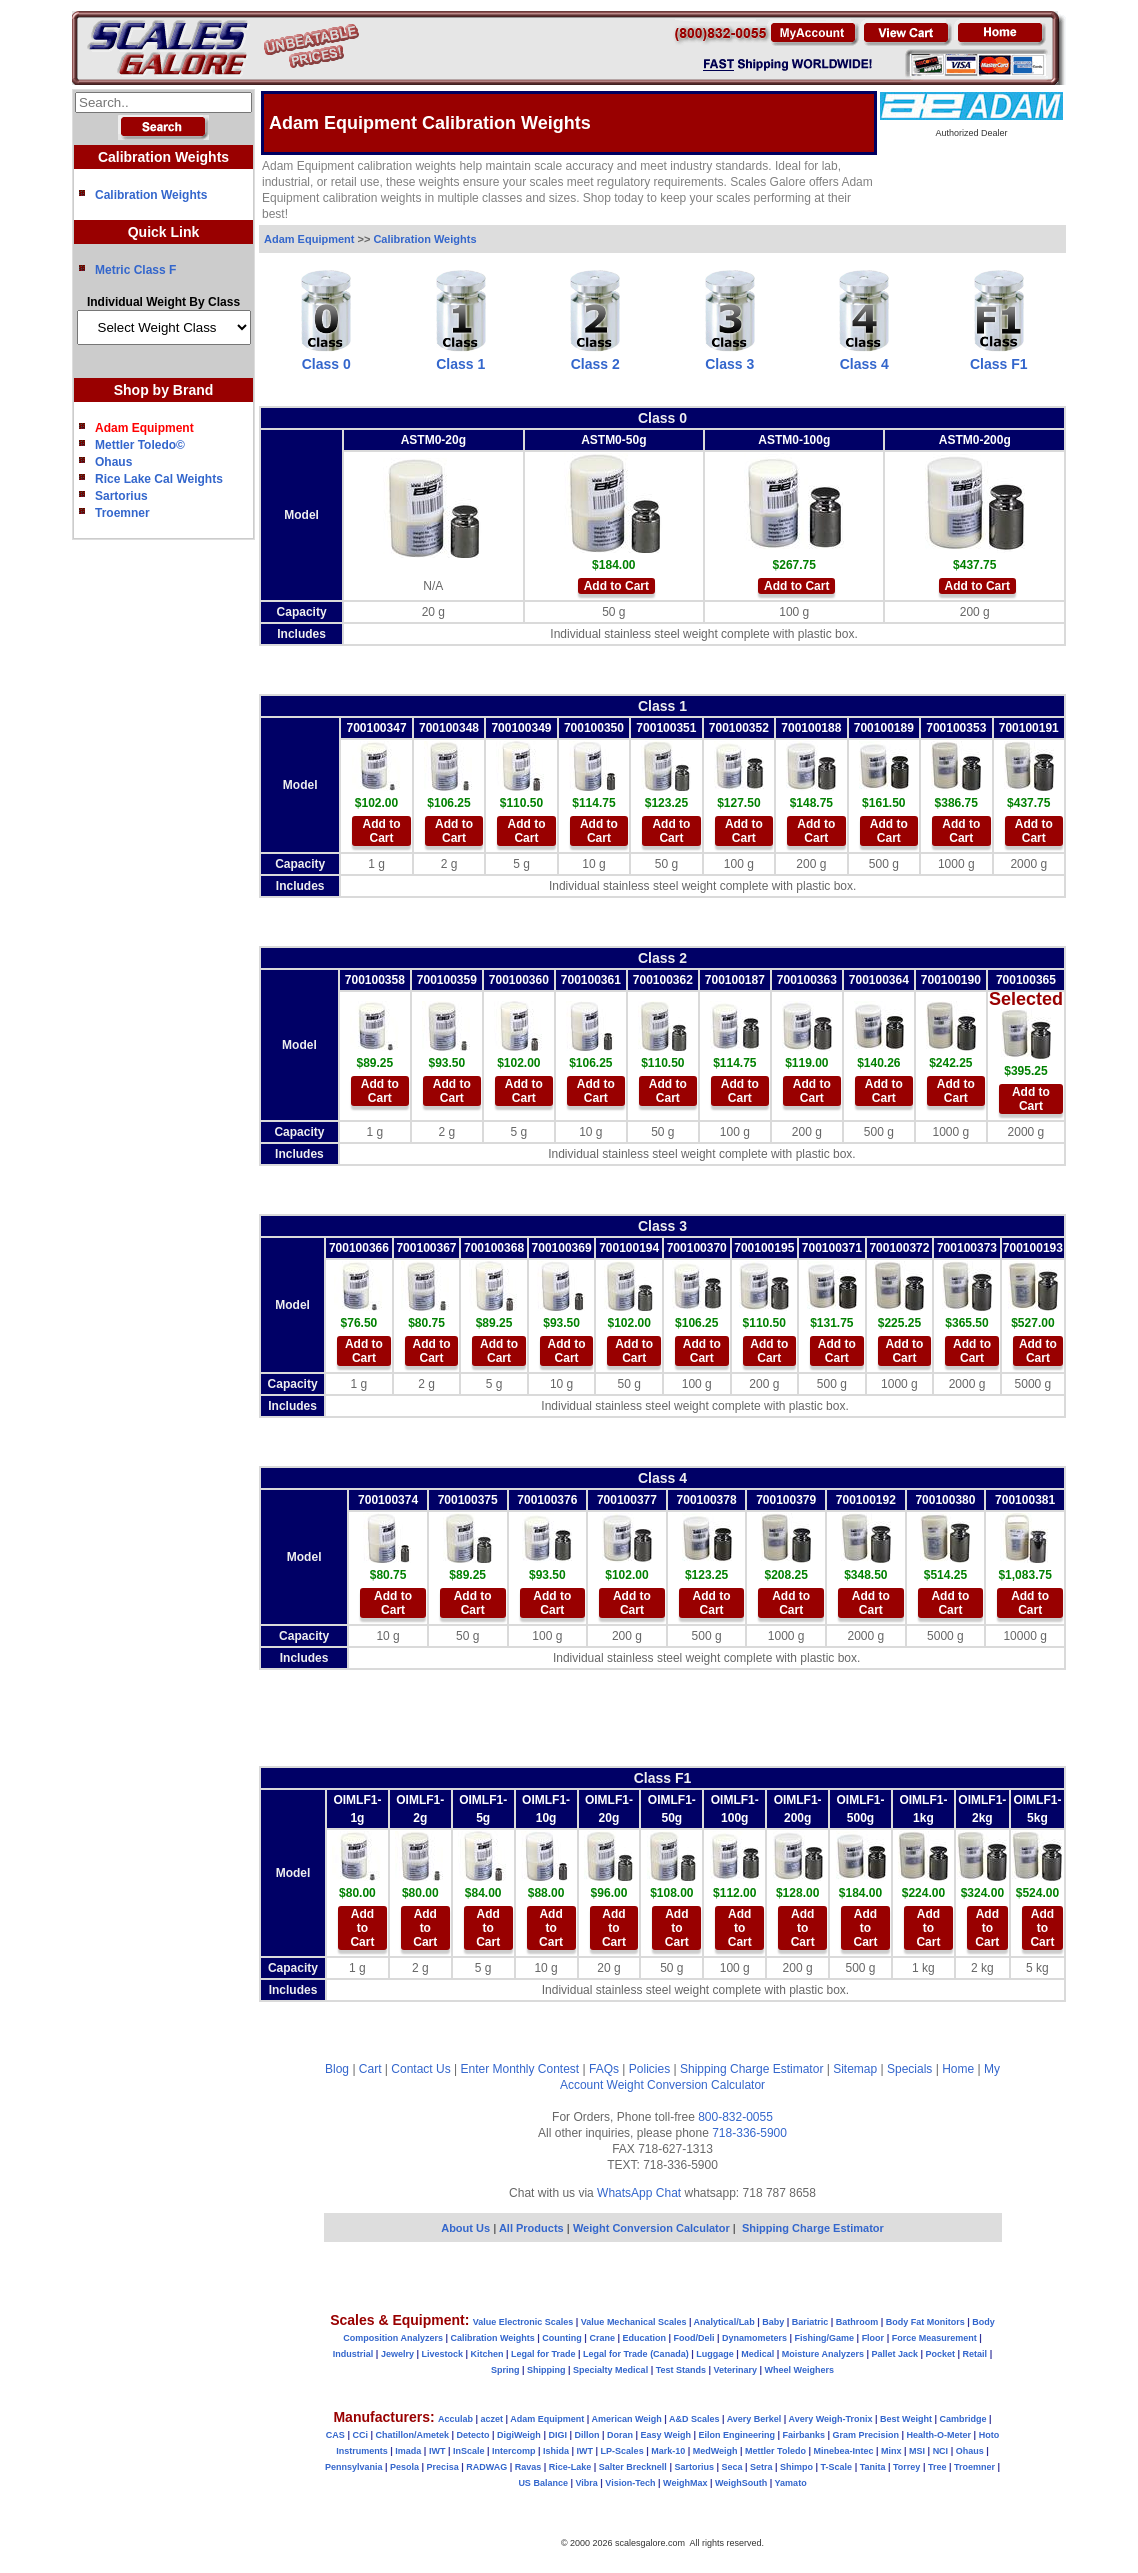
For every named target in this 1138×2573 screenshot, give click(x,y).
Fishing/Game (825, 2338)
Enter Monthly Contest (519, 2069)
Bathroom (857, 2322)
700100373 (967, 1248)
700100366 (359, 1248)
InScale (469, 2451)
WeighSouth (741, 2483)
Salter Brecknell (633, 2467)
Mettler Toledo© (140, 445)
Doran (620, 2435)
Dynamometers (754, 2338)
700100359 (447, 980)
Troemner (122, 513)
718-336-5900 (749, 2133)
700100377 (627, 1500)
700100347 (376, 728)
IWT (437, 2451)
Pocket (941, 2354)
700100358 (375, 980)
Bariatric (810, 2322)
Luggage (715, 2354)
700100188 (811, 728)
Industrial (353, 2354)
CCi (360, 2435)
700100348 (449, 728)
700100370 (697, 1248)
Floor (873, 2338)
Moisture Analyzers (823, 2354)
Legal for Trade (543, 2354)
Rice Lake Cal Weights (159, 479)
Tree (937, 2467)
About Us (465, 2228)
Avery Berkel (754, 2419)
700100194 (629, 1248)
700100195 (764, 1248)
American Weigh (626, 2419)
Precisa (443, 2467)
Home (958, 2069)
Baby (773, 2322)
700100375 (468, 1500)
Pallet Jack (894, 2354)
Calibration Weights (151, 195)
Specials (909, 2069)
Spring (505, 2370)
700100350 (594, 728)
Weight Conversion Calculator (686, 2085)
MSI (917, 2451)
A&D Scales (694, 2419)
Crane (602, 2338)
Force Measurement (934, 2338)
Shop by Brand (164, 390)
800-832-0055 (735, 2117)
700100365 (1026, 980)
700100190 (951, 980)
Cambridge (962, 2419)
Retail (975, 2354)
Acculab (455, 2419)
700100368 (494, 1248)
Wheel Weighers (799, 2370)
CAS (335, 2435)
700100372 (899, 1248)
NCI (941, 2451)
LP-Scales (622, 2451)
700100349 (521, 728)
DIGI (557, 2435)
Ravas (528, 2467)
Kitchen (487, 2354)
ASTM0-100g (794, 440)
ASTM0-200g (975, 440)
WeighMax (685, 2483)
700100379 (786, 1500)
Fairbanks (803, 2435)
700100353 (956, 728)
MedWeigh (715, 2451)
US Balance (543, 2483)
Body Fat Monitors (925, 2322)
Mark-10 (668, 2451)
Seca (731, 2467)
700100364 (879, 980)
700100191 (1029, 728)
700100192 (866, 1500)
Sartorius (121, 496)
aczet (491, 2419)
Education (644, 2338)
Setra (761, 2467)
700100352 (739, 728)
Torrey (906, 2467)
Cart (370, 2069)
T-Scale (837, 2467)
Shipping (546, 2370)
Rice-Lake (570, 2467)
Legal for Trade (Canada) (636, 2354)
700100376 (547, 1500)
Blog (337, 2069)
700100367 (426, 1248)
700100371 (832, 1248)
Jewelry (397, 2354)
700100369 (562, 1248)
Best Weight (906, 2419)
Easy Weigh (666, 2435)
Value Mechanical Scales (634, 2322)
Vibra (586, 2483)
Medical (757, 2354)
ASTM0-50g (613, 440)
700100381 (1025, 1500)
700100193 (1033, 1248)
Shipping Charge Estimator (751, 2069)
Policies (649, 2069)
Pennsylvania (354, 2467)
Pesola (404, 2467)
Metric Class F (135, 270)
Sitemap (855, 2069)
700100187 (735, 980)
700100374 (388, 1500)
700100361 (591, 980)
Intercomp (514, 2451)
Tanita (873, 2467)
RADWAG (486, 2467)
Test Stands (681, 2370)
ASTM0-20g (433, 440)
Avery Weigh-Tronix (831, 2419)
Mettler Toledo (775, 2451)
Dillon (586, 2435)
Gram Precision (866, 2435)
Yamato (791, 2483)
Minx (891, 2451)
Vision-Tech (630, 2483)
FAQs (604, 2069)
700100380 (945, 1500)
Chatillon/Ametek (412, 2435)
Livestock (442, 2354)
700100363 (807, 980)
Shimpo (796, 2467)
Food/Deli (693, 2338)
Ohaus (113, 462)
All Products (533, 2228)
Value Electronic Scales (523, 2322)
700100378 (707, 1500)
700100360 (519, 980)
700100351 (666, 728)
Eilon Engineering (736, 2435)
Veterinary (736, 2370)
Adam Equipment (309, 239)
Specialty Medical (610, 2370)
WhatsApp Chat (639, 2193)
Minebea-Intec (843, 2451)
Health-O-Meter (939, 2435)
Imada (408, 2451)
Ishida (556, 2451)
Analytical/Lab (724, 2322)
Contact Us (420, 2069)
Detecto (472, 2435)
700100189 (884, 728)
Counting (562, 2338)
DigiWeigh (519, 2435)
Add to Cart (616, 586)
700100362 (663, 980)
